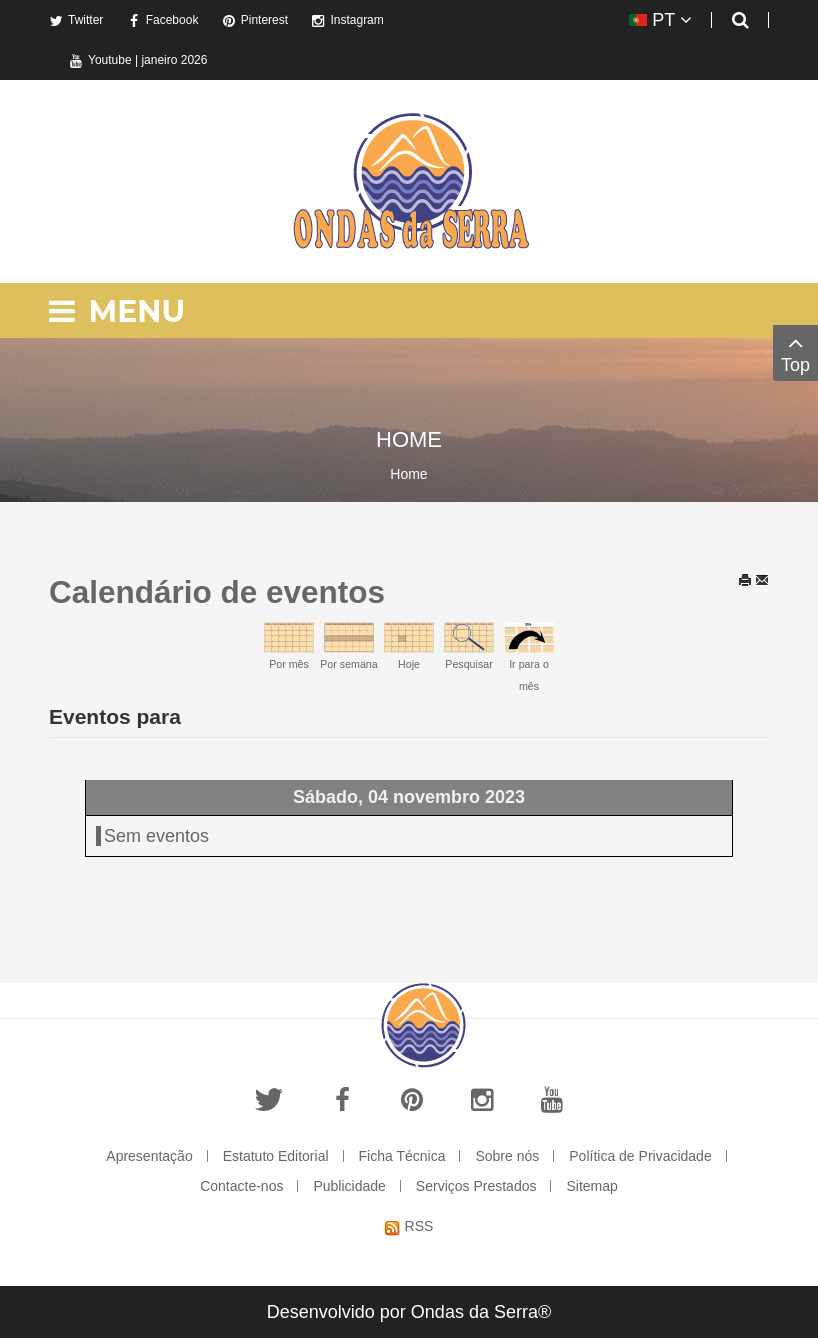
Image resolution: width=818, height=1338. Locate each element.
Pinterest (255, 20)
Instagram (347, 20)
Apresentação (149, 1156)
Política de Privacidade (640, 1156)
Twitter (76, 20)
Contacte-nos (241, 1186)
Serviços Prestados (476, 1186)
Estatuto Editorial (276, 1156)
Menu (117, 311)
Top (795, 352)
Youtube (100, 60)
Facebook (163, 20)
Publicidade (349, 1186)
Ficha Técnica (402, 1156)
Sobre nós (507, 1156)
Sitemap (591, 1186)
